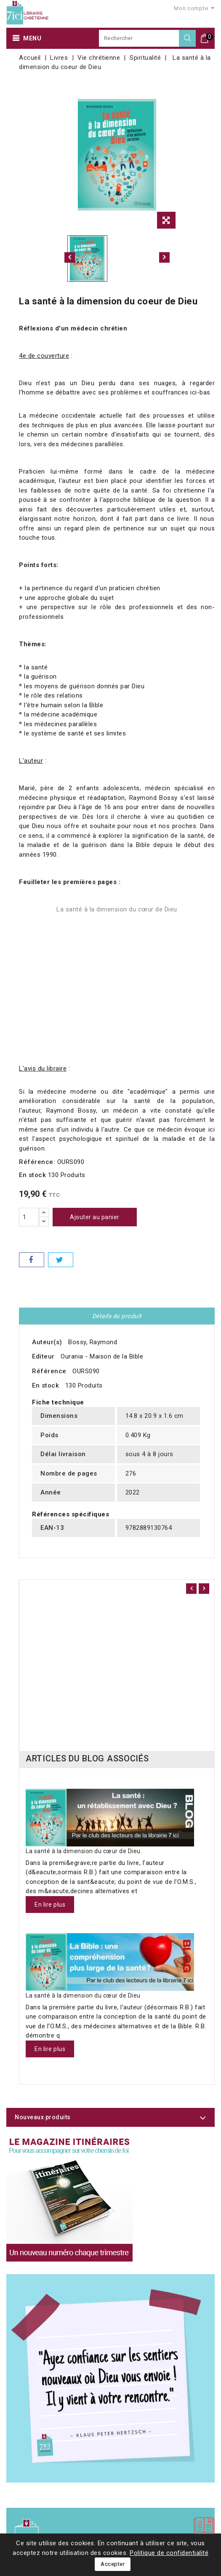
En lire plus (50, 1904)
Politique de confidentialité (169, 2553)
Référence (49, 1371)
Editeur (43, 1356)
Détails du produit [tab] (117, 1316)
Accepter (113, 2564)
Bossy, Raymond (92, 1342)
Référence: (37, 1162)
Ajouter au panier (95, 1217)
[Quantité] (29, 1217)
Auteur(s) (47, 1342)
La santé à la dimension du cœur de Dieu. (84, 1851)
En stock (32, 1175)
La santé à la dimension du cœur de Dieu (116, 909)
